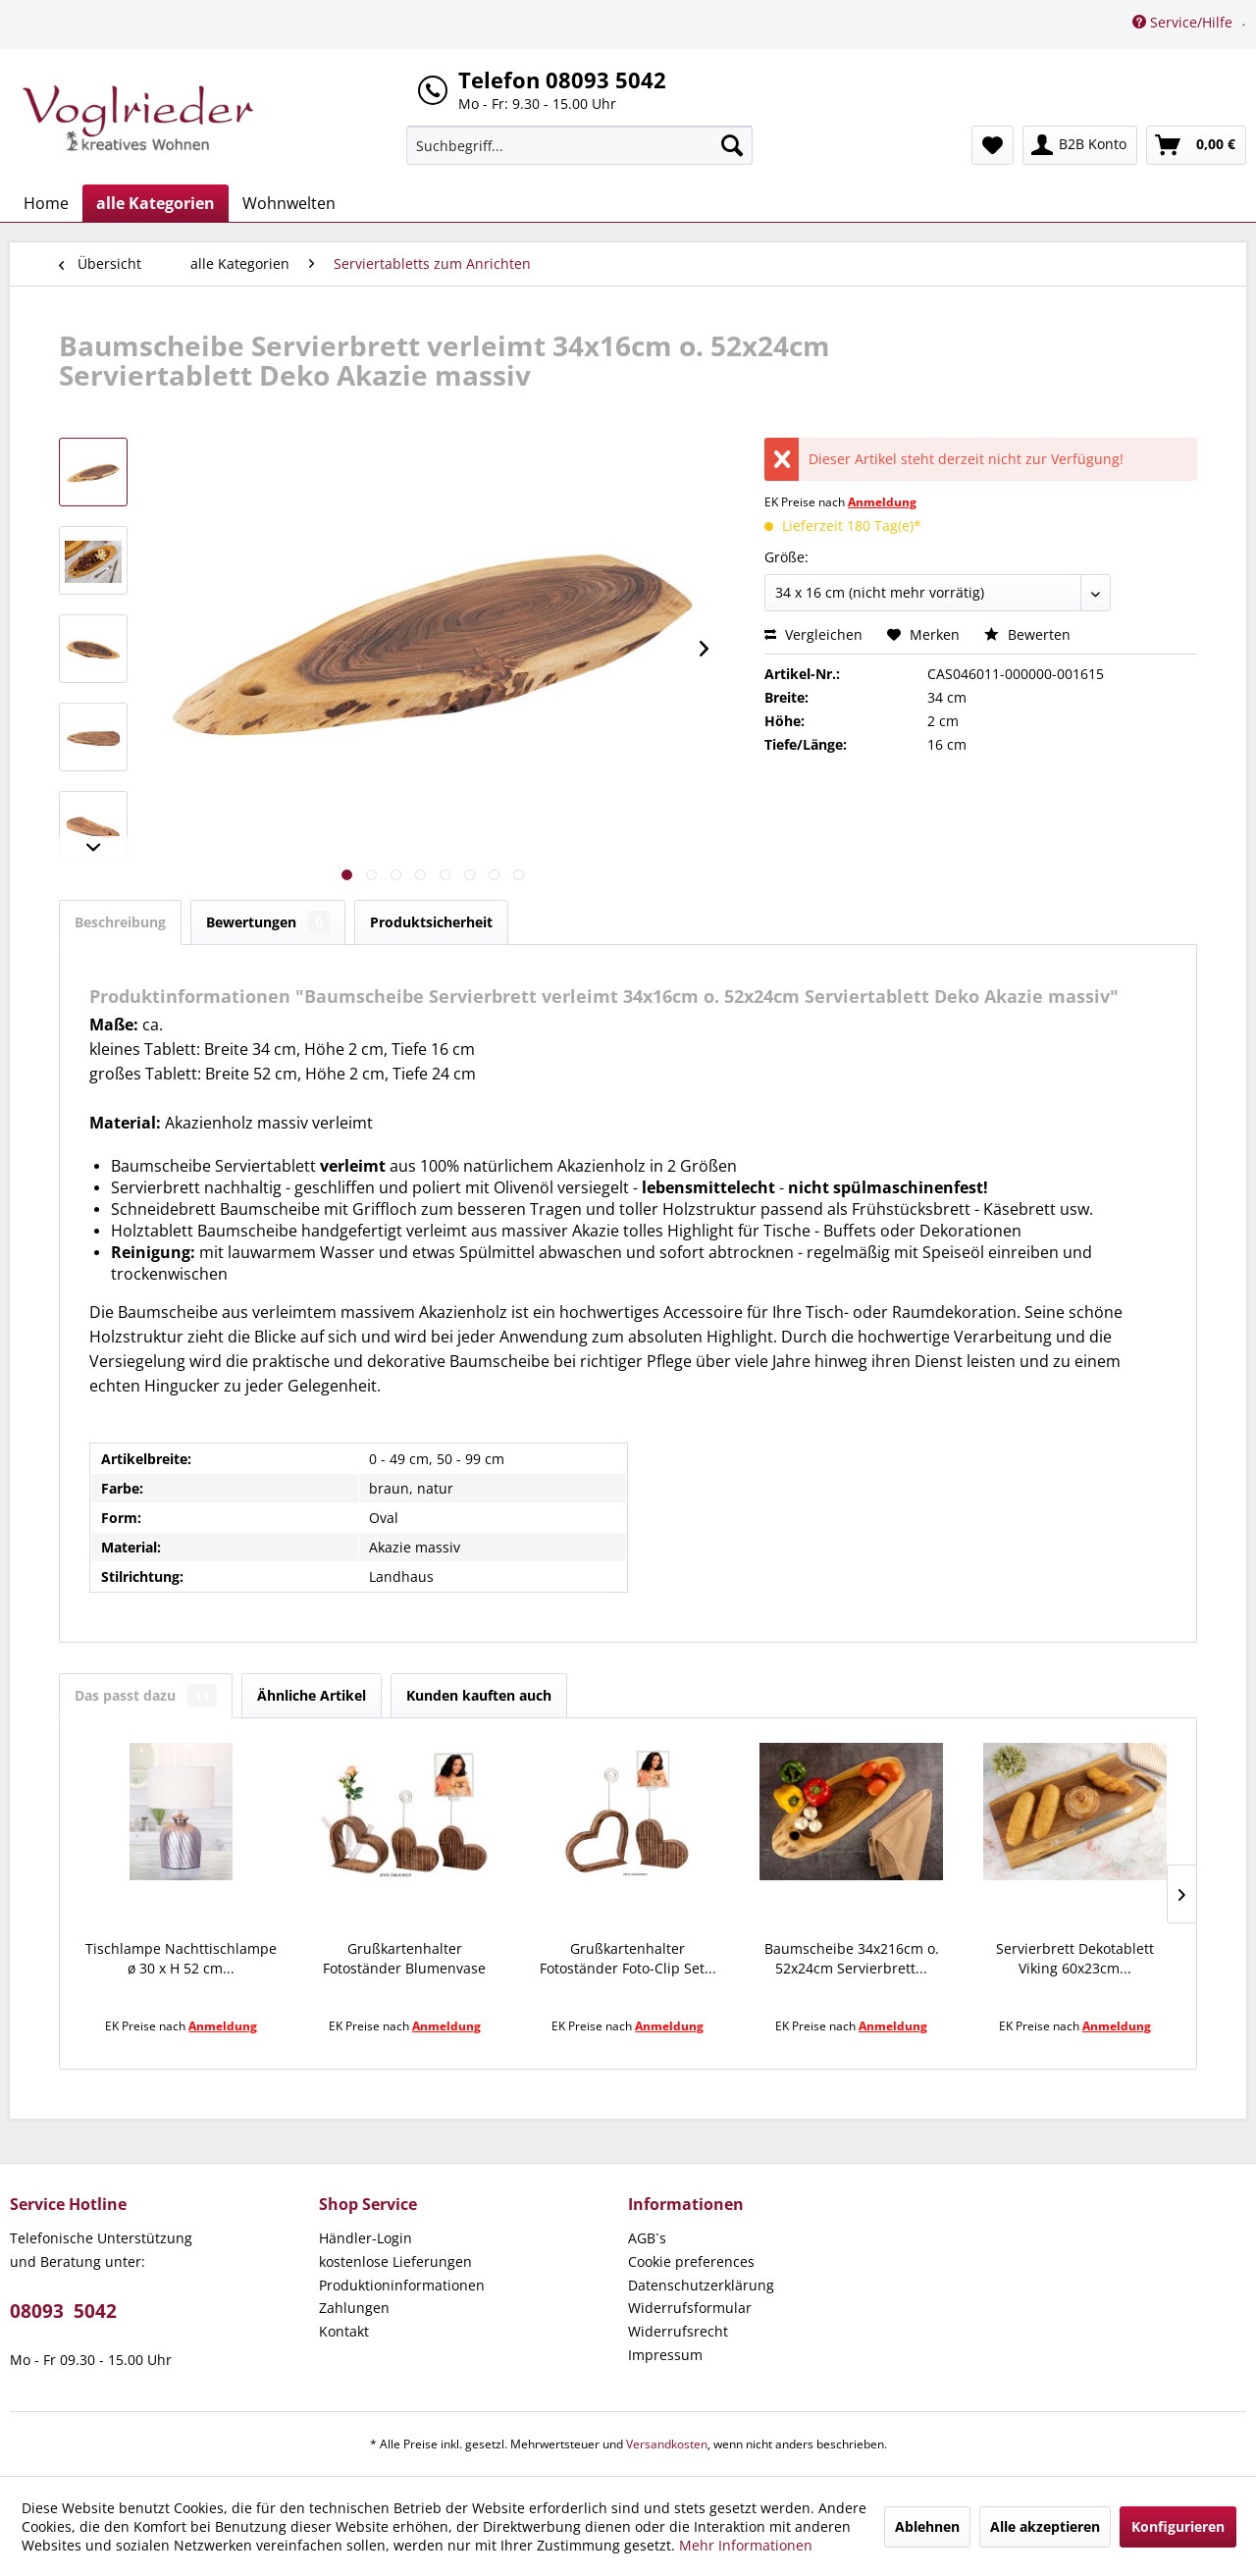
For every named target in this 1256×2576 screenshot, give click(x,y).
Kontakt (344, 2331)
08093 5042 (63, 2311)
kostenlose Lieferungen (395, 2261)
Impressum (665, 2354)
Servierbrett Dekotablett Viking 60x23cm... (1075, 1958)
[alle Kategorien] (155, 203)
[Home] (46, 203)
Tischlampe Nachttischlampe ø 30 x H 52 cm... (181, 1958)
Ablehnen (927, 2526)
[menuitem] (579, 145)
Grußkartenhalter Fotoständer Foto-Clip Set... (628, 1958)
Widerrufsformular (690, 2307)
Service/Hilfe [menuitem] (1184, 22)
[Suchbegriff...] (579, 145)
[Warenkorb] (1196, 145)
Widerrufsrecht (678, 2331)
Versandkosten (666, 2444)
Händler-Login (365, 2238)
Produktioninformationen (402, 2285)
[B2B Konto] (1079, 145)
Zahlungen (354, 2307)
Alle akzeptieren (1045, 2526)
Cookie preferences (691, 2261)
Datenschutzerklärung (701, 2285)
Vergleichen (813, 634)
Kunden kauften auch (478, 1695)
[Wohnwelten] (289, 203)
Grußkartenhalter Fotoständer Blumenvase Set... (404, 1958)
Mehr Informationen (745, 2545)
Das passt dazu (146, 1695)
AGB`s (647, 2238)
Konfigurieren (1178, 2526)
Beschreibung (120, 922)
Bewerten (1027, 634)
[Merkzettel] (992, 145)
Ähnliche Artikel (311, 1695)
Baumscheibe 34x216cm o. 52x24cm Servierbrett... (851, 1958)
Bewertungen (268, 922)
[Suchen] (732, 145)
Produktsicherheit (431, 922)
